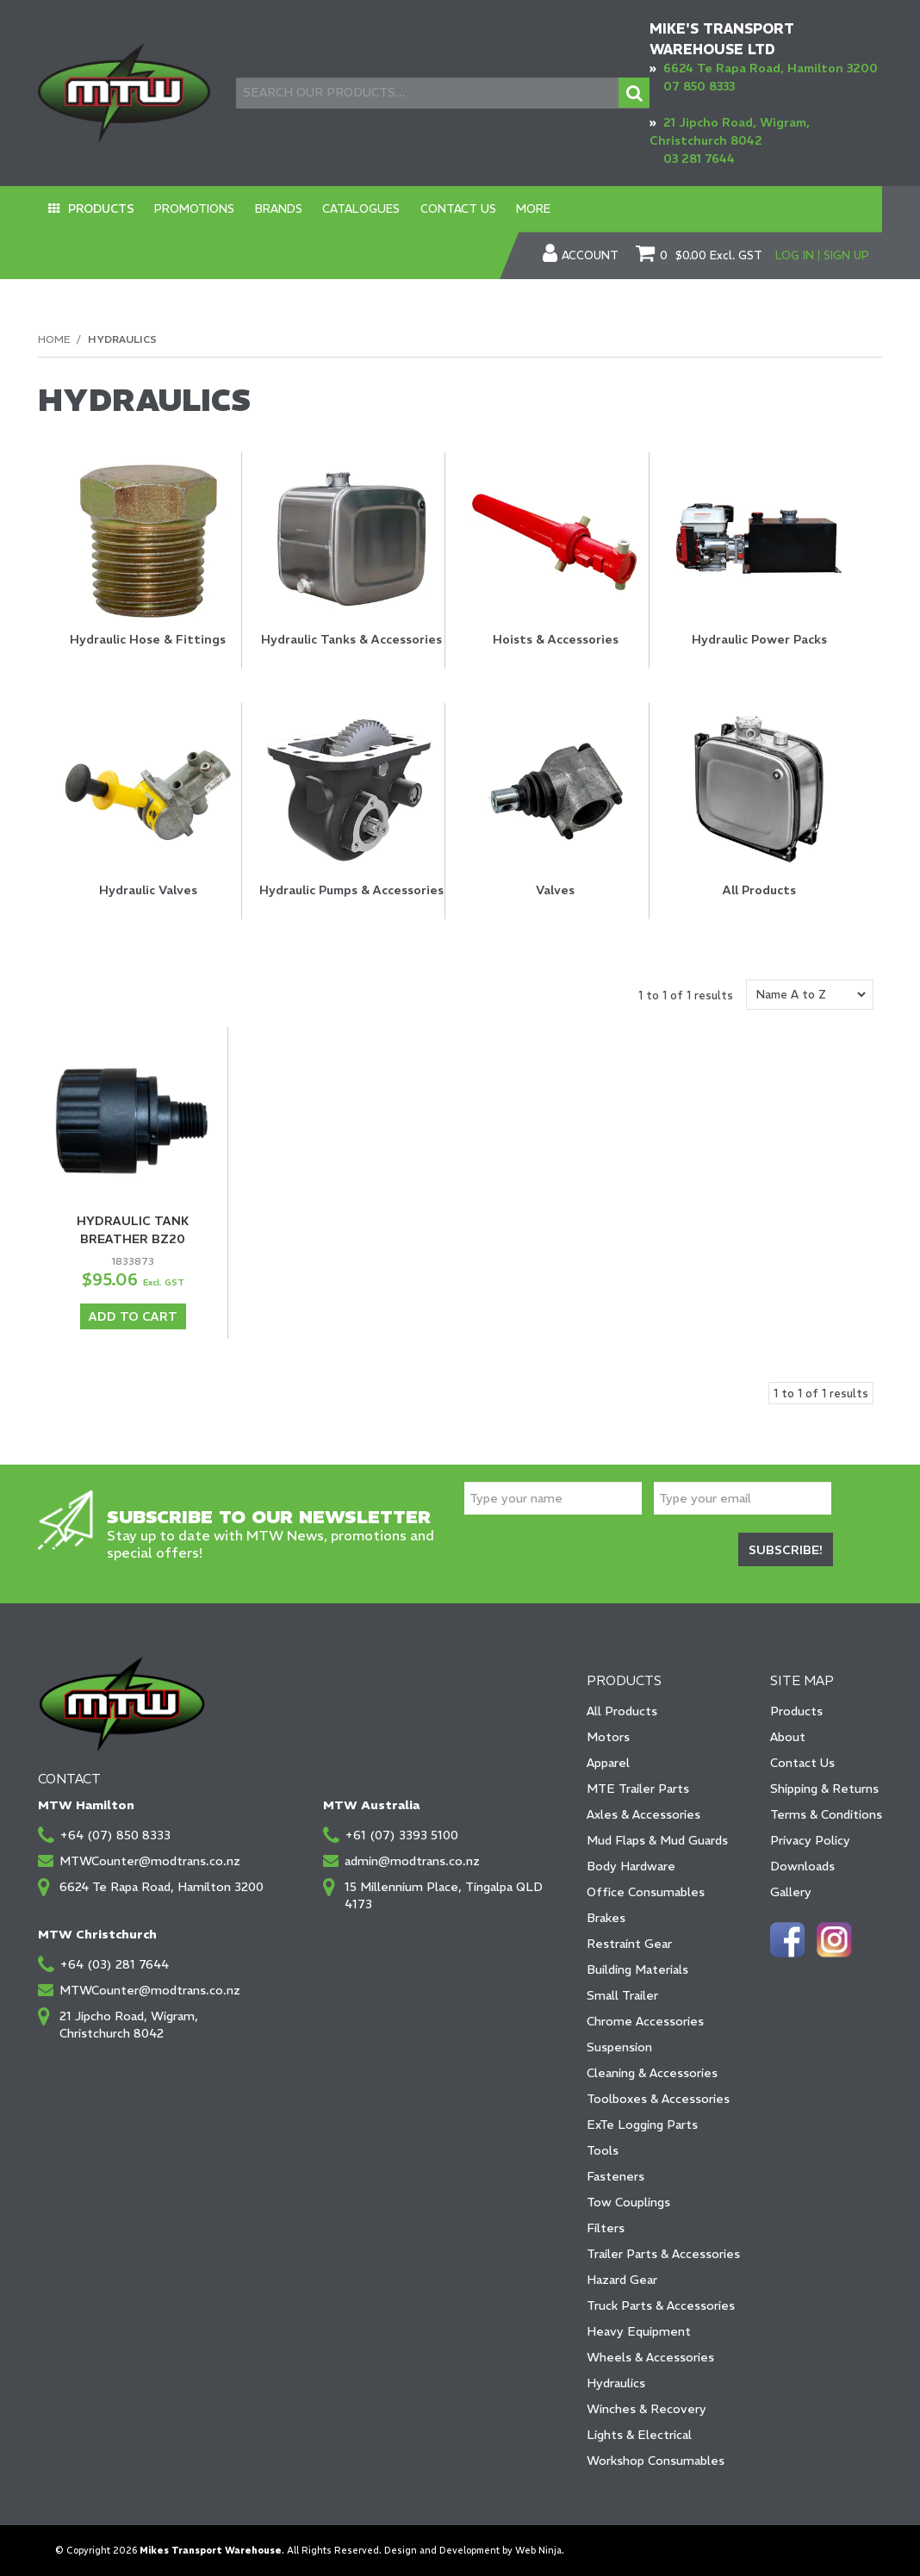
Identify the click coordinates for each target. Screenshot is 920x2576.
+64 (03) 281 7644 (114, 1963)
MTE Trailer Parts (638, 1787)
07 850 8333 (699, 86)
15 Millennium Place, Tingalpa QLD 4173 (444, 1894)
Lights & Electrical (639, 2434)
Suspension (619, 2046)
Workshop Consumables (655, 2459)
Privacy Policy (810, 1839)
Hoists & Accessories (556, 639)
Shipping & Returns (824, 1787)
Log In (794, 255)
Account (590, 256)
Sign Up (846, 255)
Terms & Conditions (826, 1813)
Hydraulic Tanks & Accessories (351, 639)
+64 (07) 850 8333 (115, 1834)
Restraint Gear (629, 1943)
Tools (603, 2149)
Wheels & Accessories (650, 2356)
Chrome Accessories (645, 2020)
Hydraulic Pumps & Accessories (351, 890)
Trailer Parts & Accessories (663, 2253)
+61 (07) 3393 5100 (401, 1834)
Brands (260, 209)
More (493, 209)
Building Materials (637, 1968)
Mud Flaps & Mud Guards (657, 1839)
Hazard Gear (622, 2279)
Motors (608, 1736)
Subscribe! (786, 1549)
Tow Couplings (628, 2201)
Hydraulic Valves (148, 890)
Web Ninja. (539, 2549)
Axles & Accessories (643, 1813)
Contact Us (425, 209)
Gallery (790, 1891)
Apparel (608, 1762)
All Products (759, 890)
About (787, 1736)
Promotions (183, 209)
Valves (555, 890)
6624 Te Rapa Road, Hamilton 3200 (770, 68)
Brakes (606, 1917)
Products (97, 209)
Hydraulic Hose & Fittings (148, 639)
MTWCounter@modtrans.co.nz (149, 1860)
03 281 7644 (699, 158)
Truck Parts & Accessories (661, 2304)
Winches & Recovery (646, 2408)
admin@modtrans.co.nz (412, 1860)
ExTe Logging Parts (642, 2123)
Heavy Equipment (639, 2330)
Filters (606, 2227)
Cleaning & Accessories (652, 2072)
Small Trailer (622, 1994)
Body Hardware (631, 1865)
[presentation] (595, 1551)
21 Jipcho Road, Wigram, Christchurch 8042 (128, 2023)
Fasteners (615, 2175)
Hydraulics (616, 2382)
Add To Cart (133, 1316)
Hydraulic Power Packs (759, 639)
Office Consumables (646, 1891)
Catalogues (336, 209)
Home (54, 339)
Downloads (802, 1865)
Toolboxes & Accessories (658, 2098)
